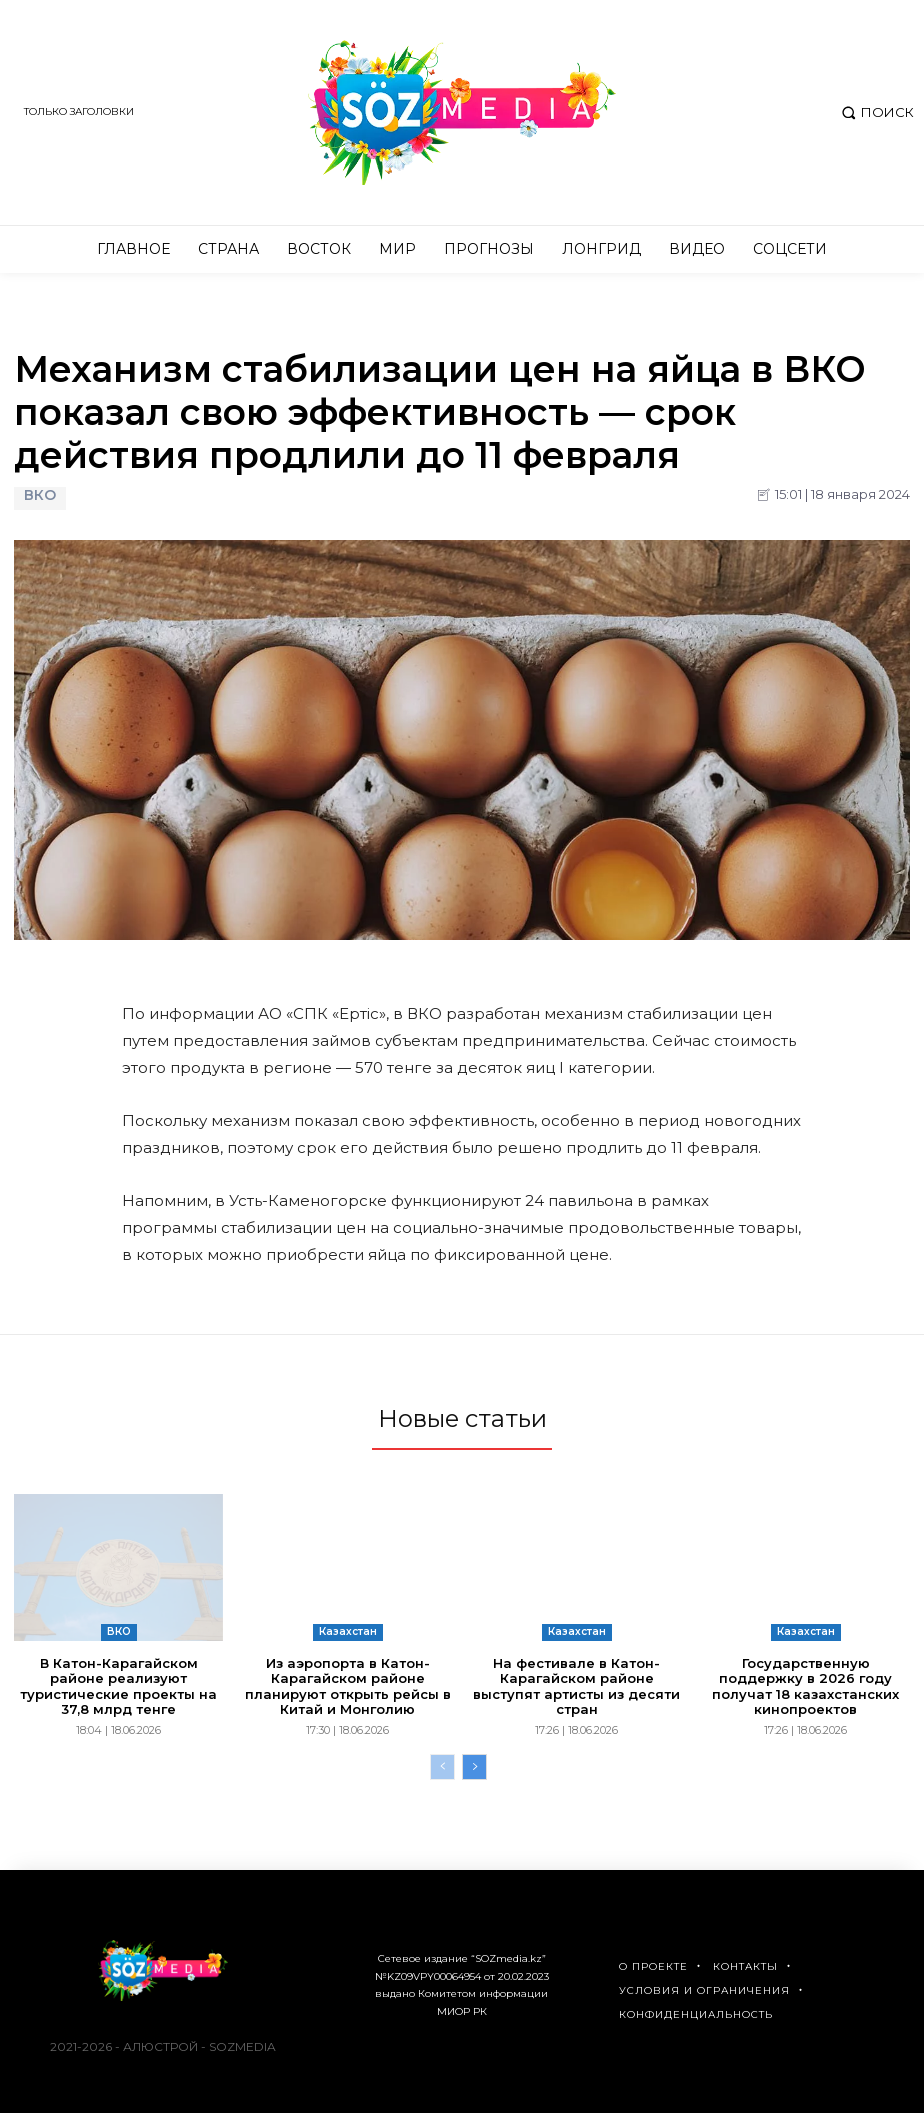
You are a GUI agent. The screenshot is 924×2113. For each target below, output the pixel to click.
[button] (875, 112)
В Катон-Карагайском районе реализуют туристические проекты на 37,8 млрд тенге (118, 1686)
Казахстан (348, 1631)
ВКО (40, 498)
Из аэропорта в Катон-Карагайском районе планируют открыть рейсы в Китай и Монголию (348, 1686)
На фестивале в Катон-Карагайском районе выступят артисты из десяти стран (576, 1686)
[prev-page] (442, 1767)
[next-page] (474, 1767)
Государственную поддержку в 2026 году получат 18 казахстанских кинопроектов (805, 1686)
